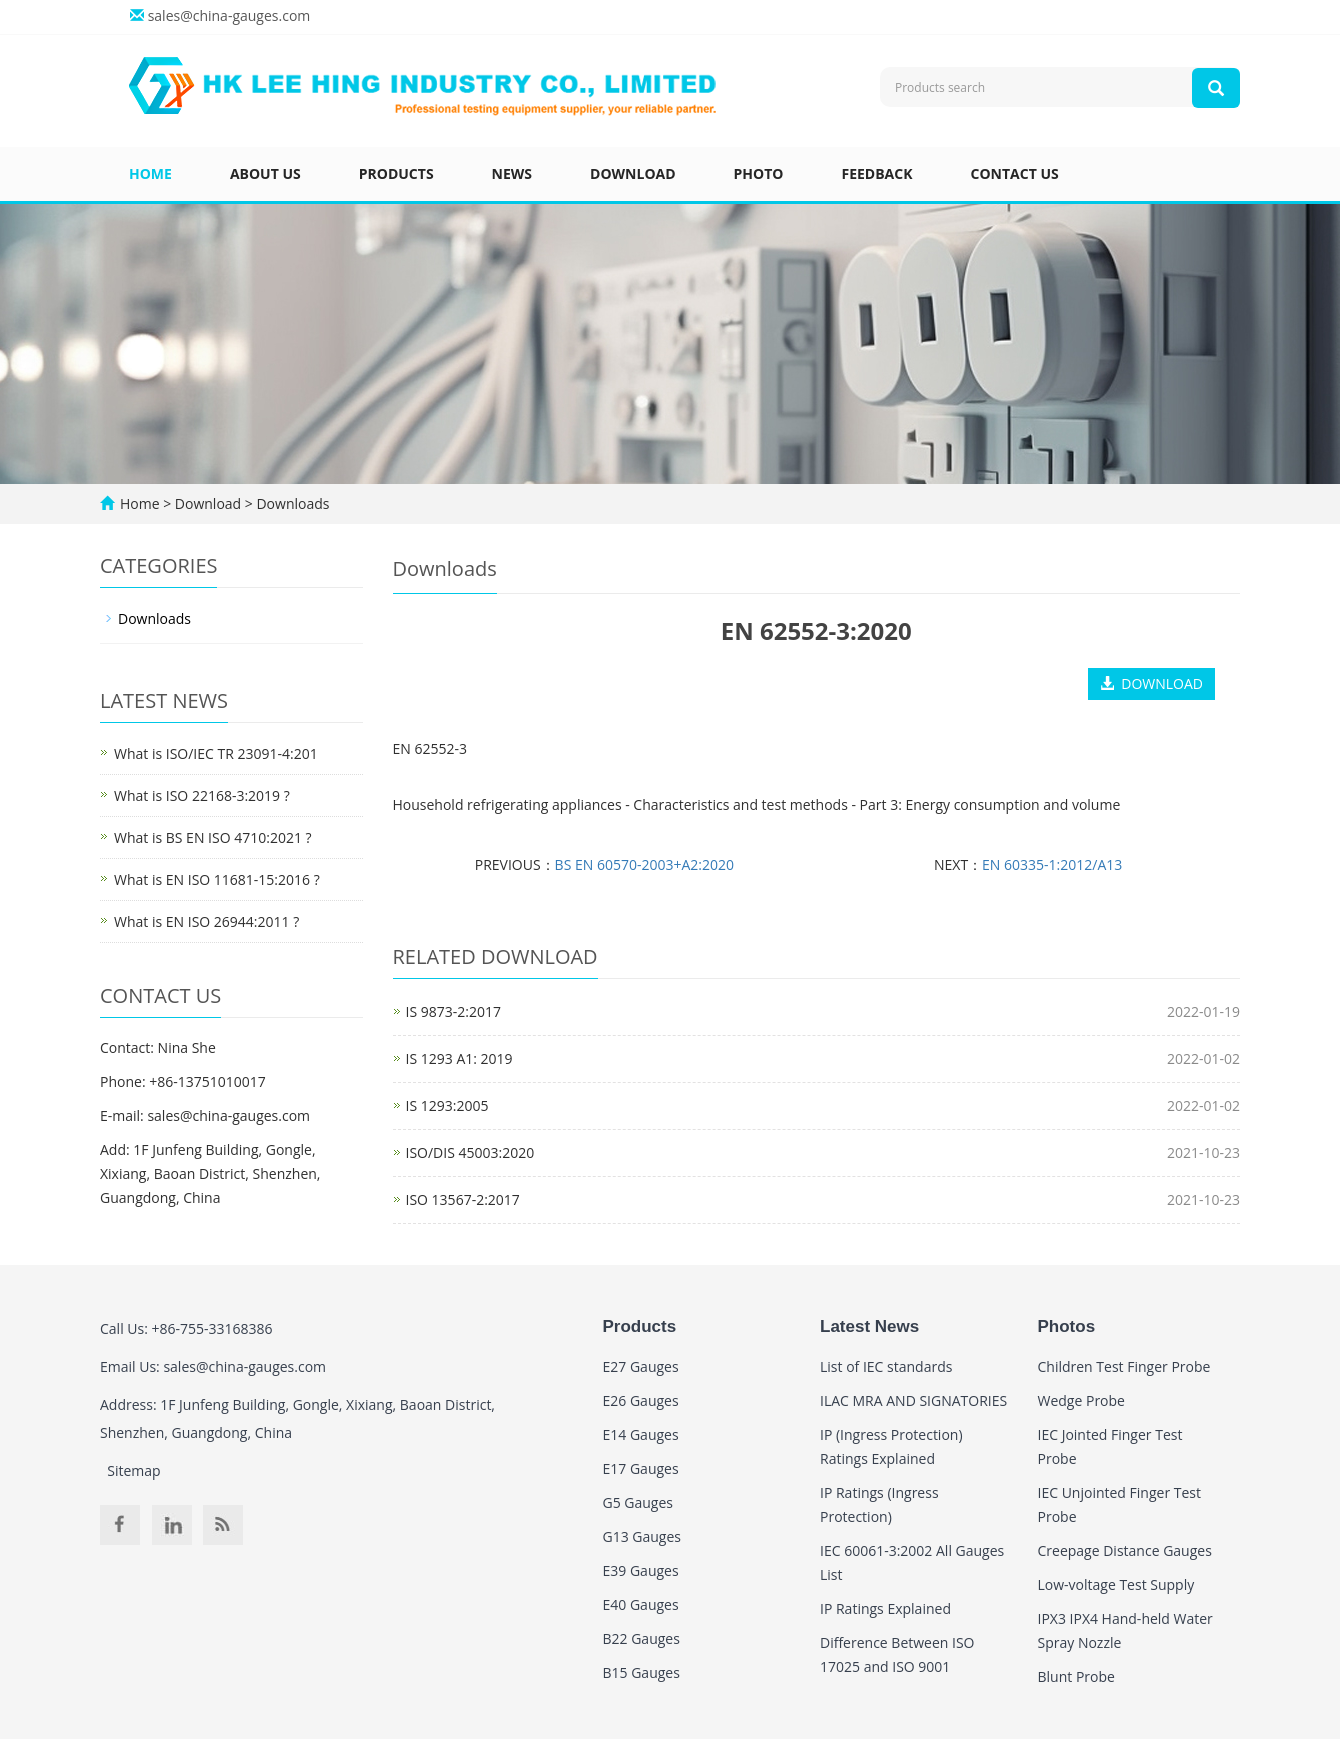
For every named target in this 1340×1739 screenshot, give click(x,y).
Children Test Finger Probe (1124, 1366)
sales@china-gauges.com (229, 15)
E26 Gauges (641, 1400)
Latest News (869, 1326)
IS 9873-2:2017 (453, 1011)
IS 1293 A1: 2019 (459, 1058)
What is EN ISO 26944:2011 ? (206, 921)
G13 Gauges (642, 1536)
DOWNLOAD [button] (1151, 683)
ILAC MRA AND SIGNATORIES (913, 1400)
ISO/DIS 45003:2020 (470, 1152)
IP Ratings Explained (885, 1608)
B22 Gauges (641, 1638)
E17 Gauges (641, 1468)
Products (396, 173)
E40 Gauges (641, 1604)
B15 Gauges (641, 1672)
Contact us (1015, 173)
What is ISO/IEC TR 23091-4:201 (216, 753)
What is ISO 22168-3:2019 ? (202, 795)
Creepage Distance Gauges (1125, 1550)
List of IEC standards (886, 1366)
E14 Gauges (641, 1434)
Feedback (876, 173)
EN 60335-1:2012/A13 (1052, 864)
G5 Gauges (638, 1502)
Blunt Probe (1076, 1676)
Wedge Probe (1081, 1400)
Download (633, 173)
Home (150, 173)
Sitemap (133, 1470)
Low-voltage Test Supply (1116, 1584)
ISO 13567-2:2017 (463, 1199)
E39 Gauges (641, 1570)
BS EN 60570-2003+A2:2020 (644, 864)
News (512, 173)
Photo (759, 173)
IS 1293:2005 (447, 1105)
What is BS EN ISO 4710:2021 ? (213, 837)
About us (265, 173)
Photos (1067, 1326)
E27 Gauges (641, 1366)
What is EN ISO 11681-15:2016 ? (217, 879)
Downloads (291, 503)
